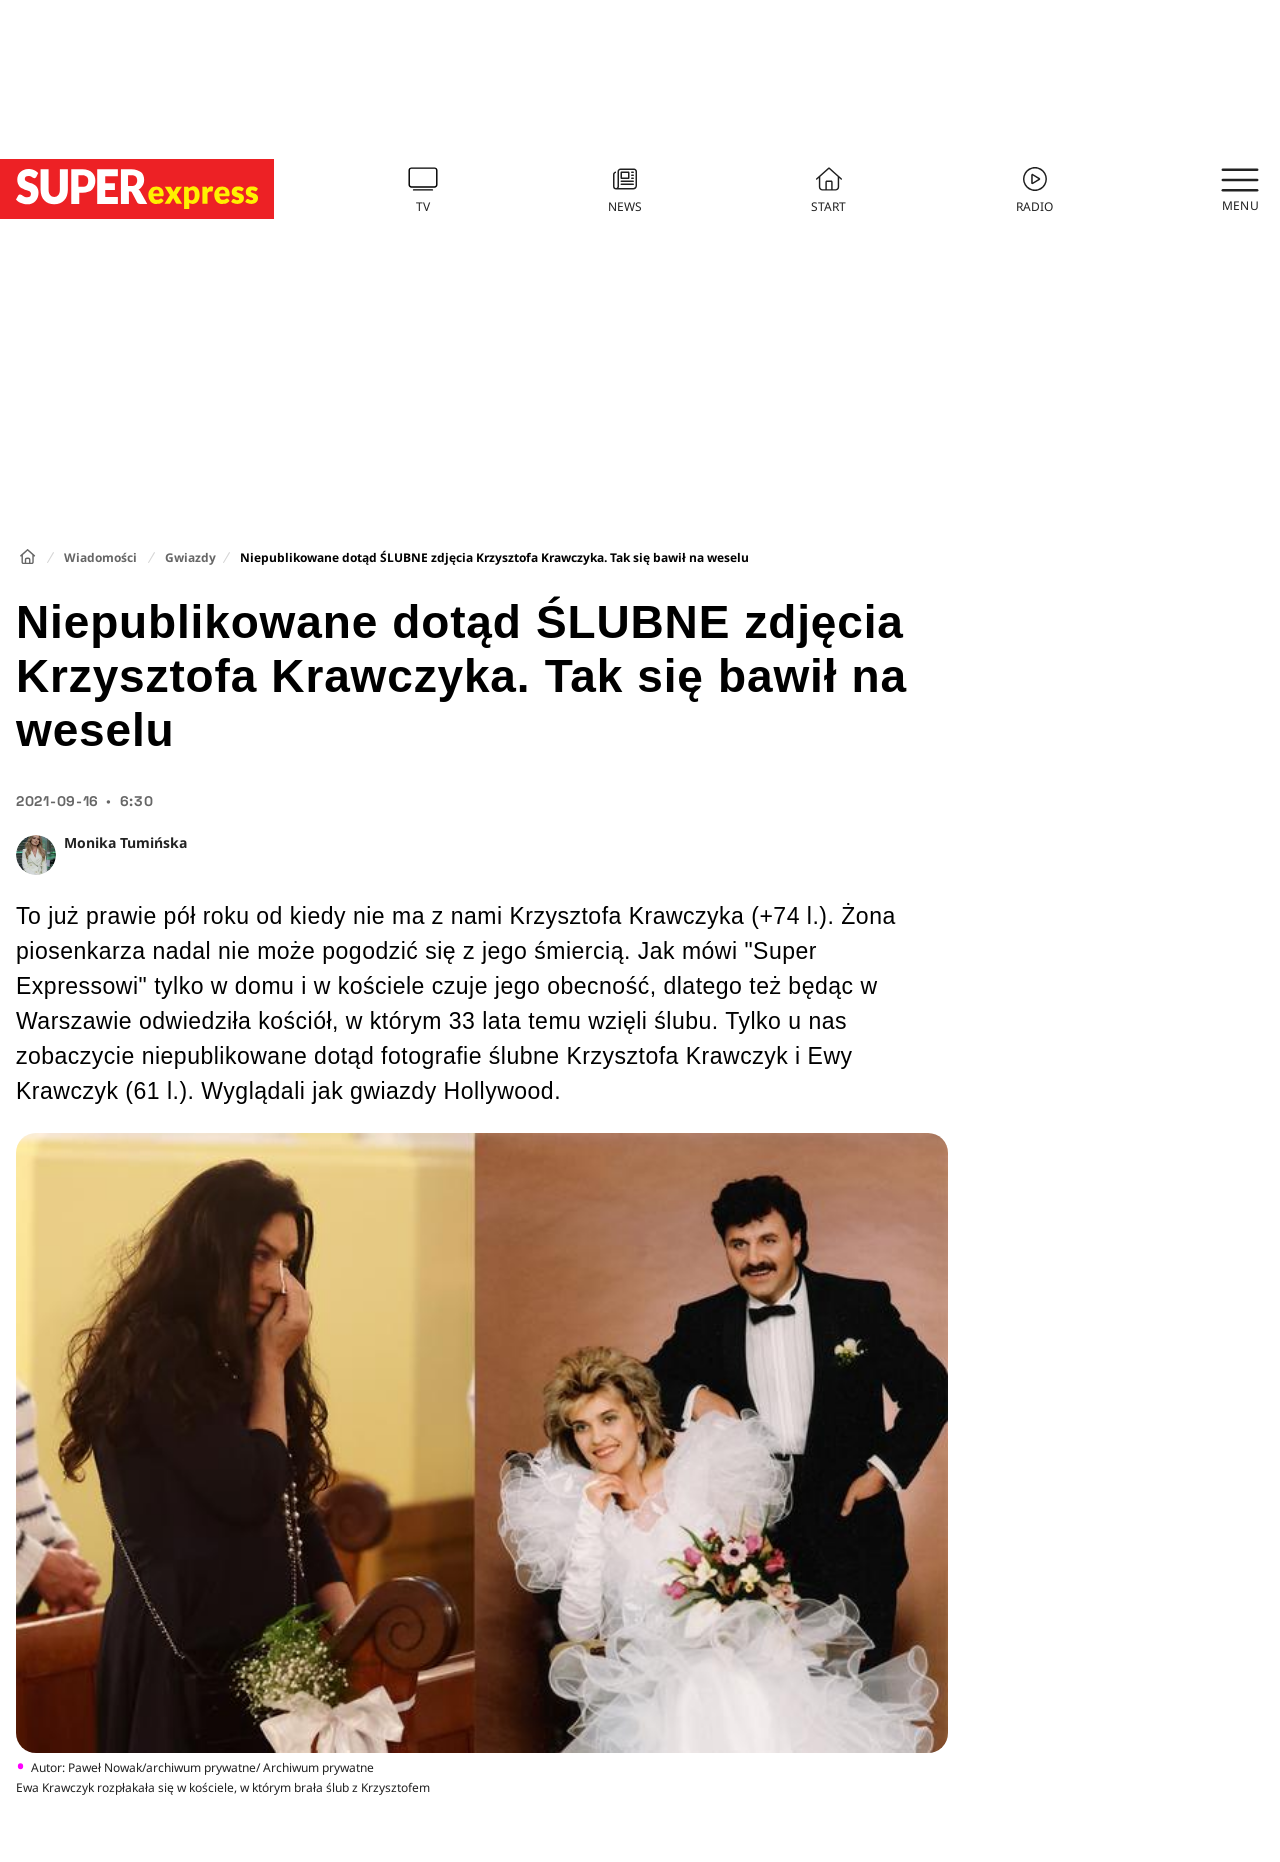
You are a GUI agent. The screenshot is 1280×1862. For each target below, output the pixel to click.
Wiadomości (100, 557)
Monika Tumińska (125, 842)
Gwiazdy (190, 557)
